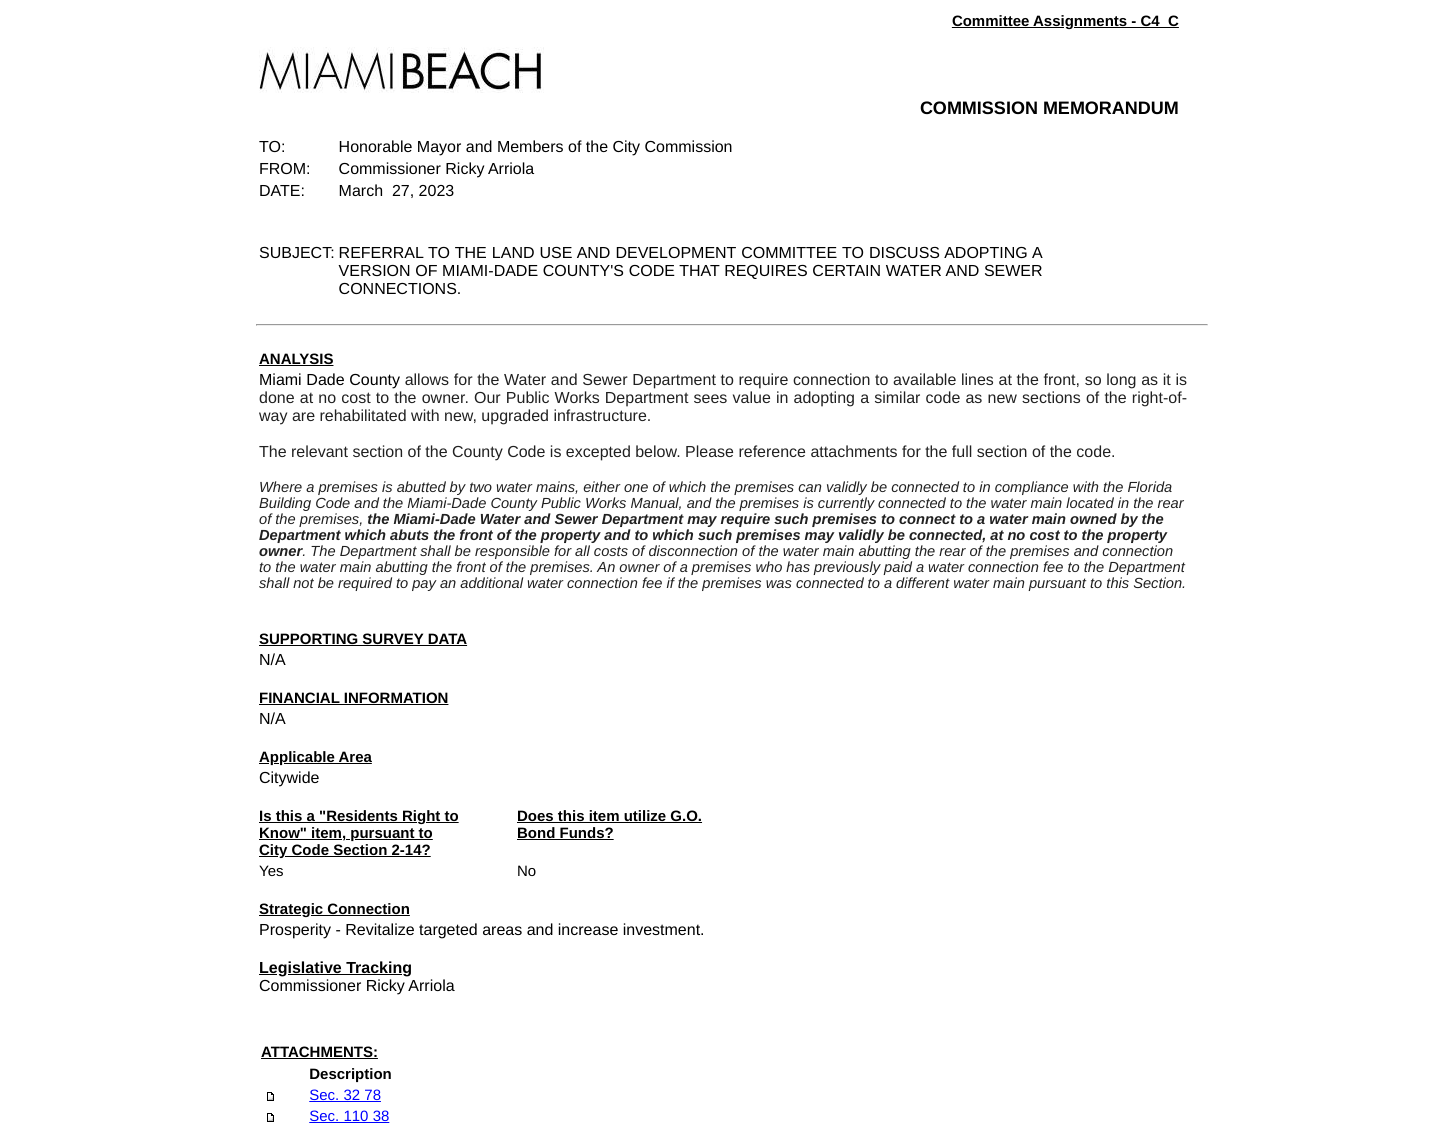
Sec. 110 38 (349, 1116)
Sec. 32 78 (345, 1095)
